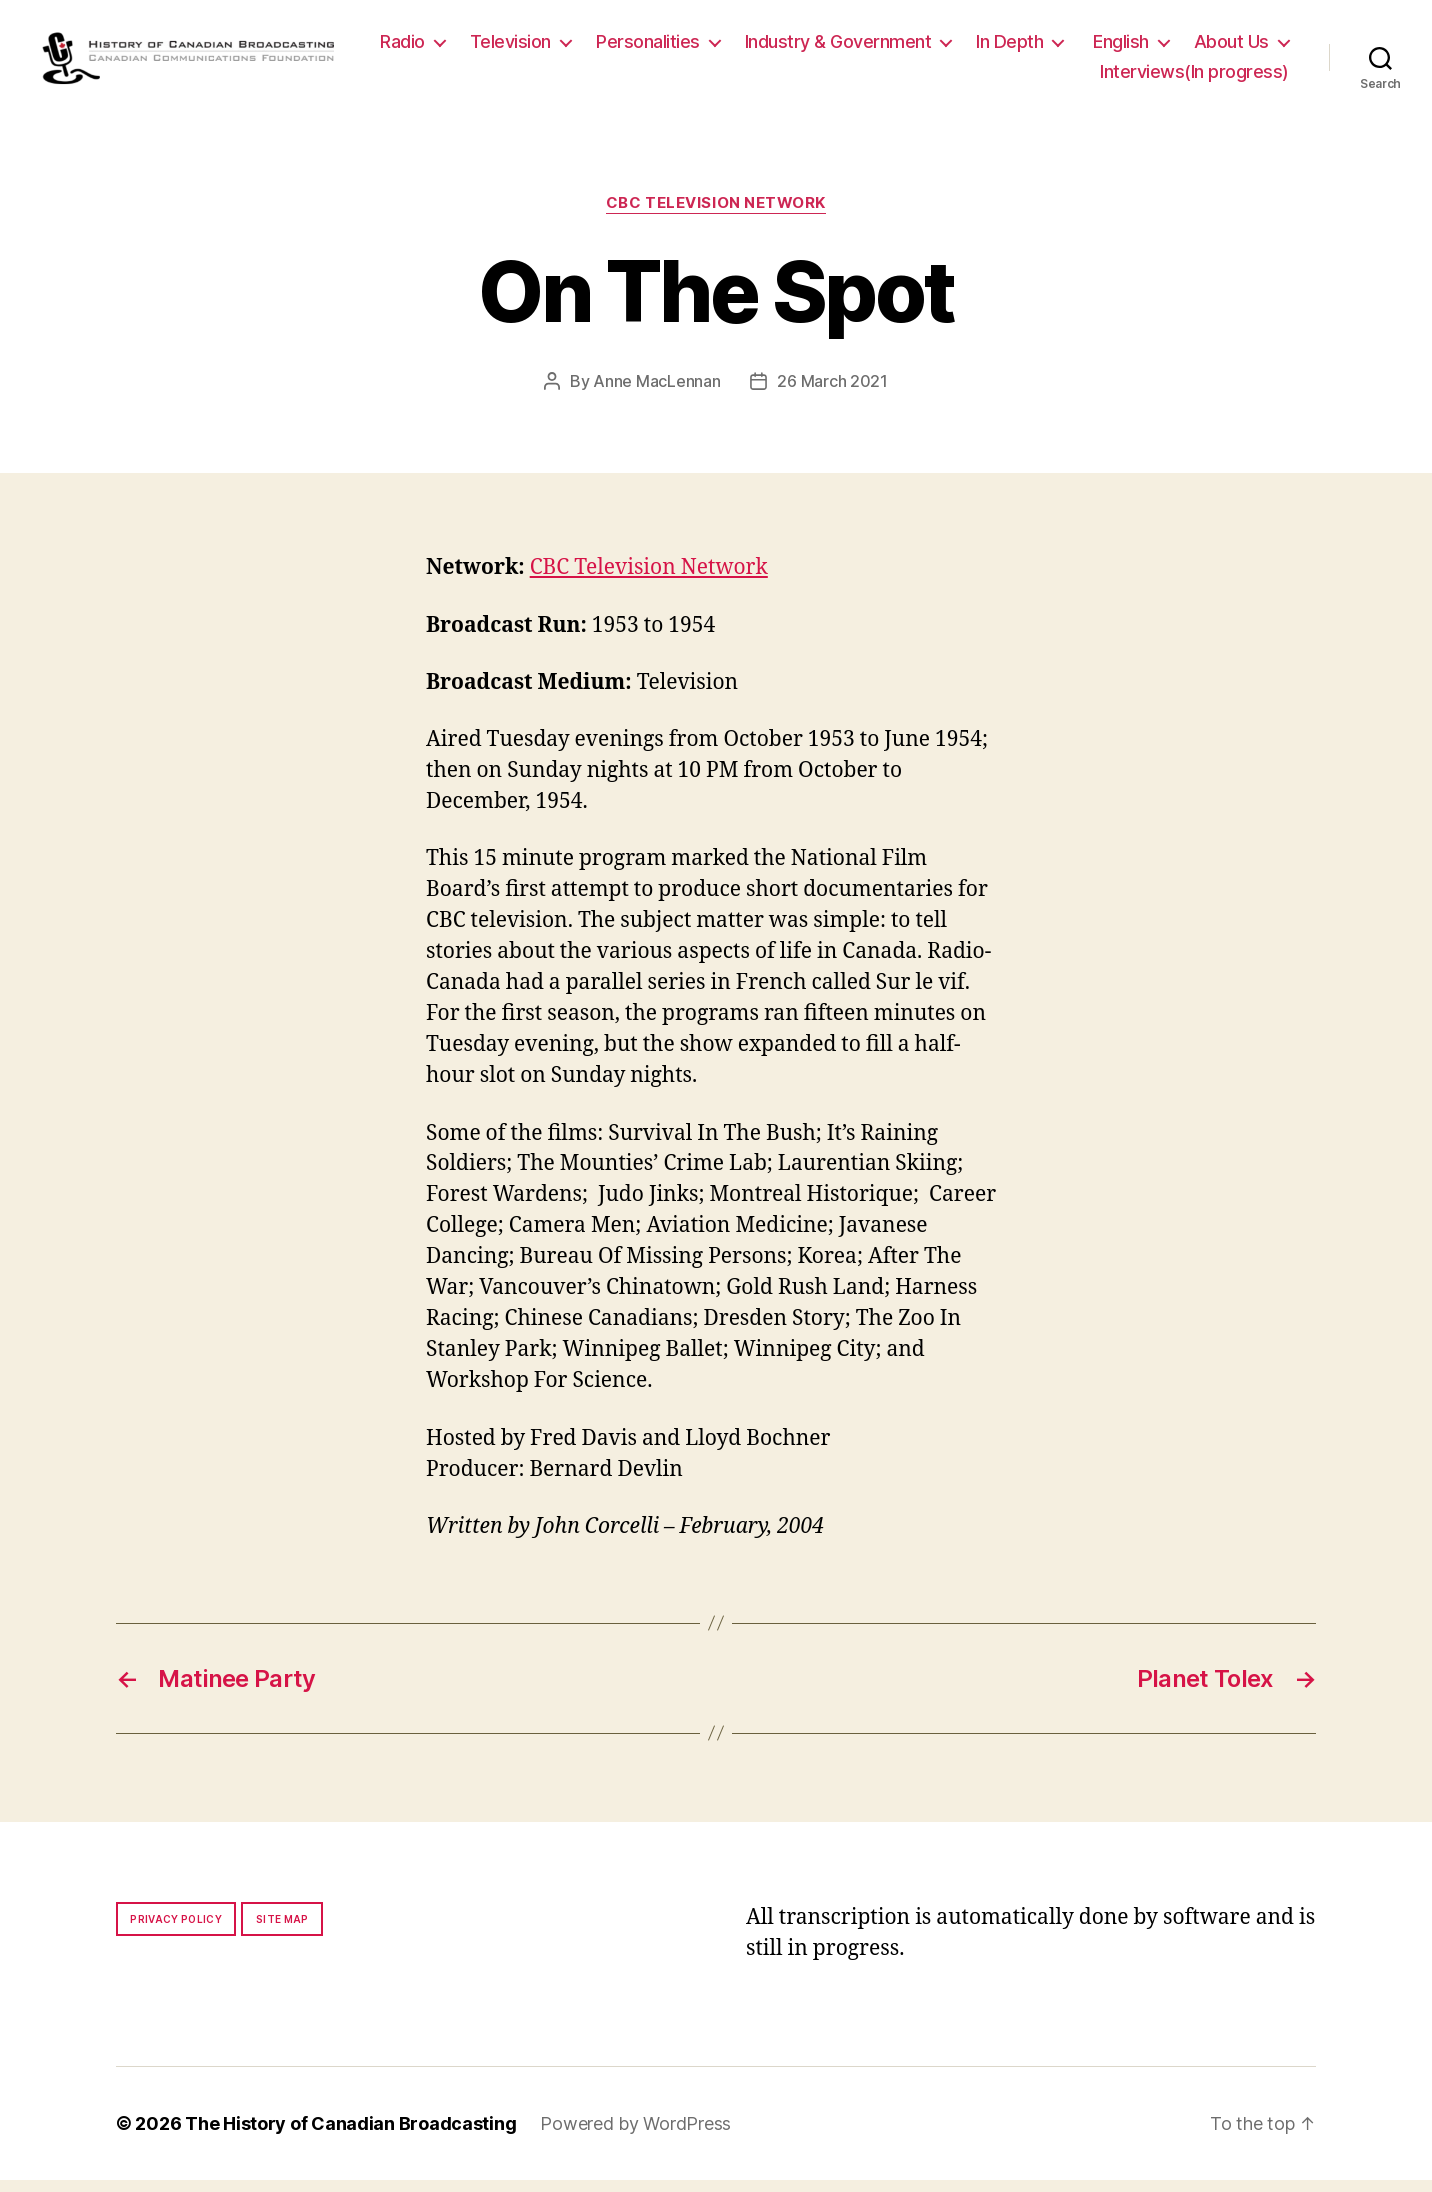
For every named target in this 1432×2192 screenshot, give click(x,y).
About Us (1017, 77)
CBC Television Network (716, 215)
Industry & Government (958, 47)
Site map (282, 1931)
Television (630, 47)
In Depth (1129, 47)
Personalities (768, 47)
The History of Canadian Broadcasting (350, 2135)
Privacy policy (176, 1931)
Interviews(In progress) (1194, 77)
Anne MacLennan (656, 394)
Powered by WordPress (635, 2135)
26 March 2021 (832, 394)
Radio (522, 47)
